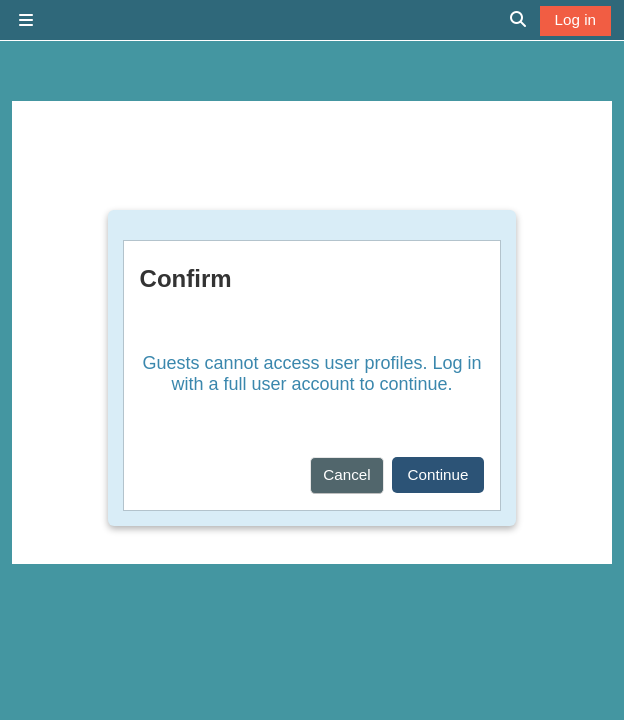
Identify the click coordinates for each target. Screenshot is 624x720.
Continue (438, 474)
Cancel (346, 474)
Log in (575, 19)
